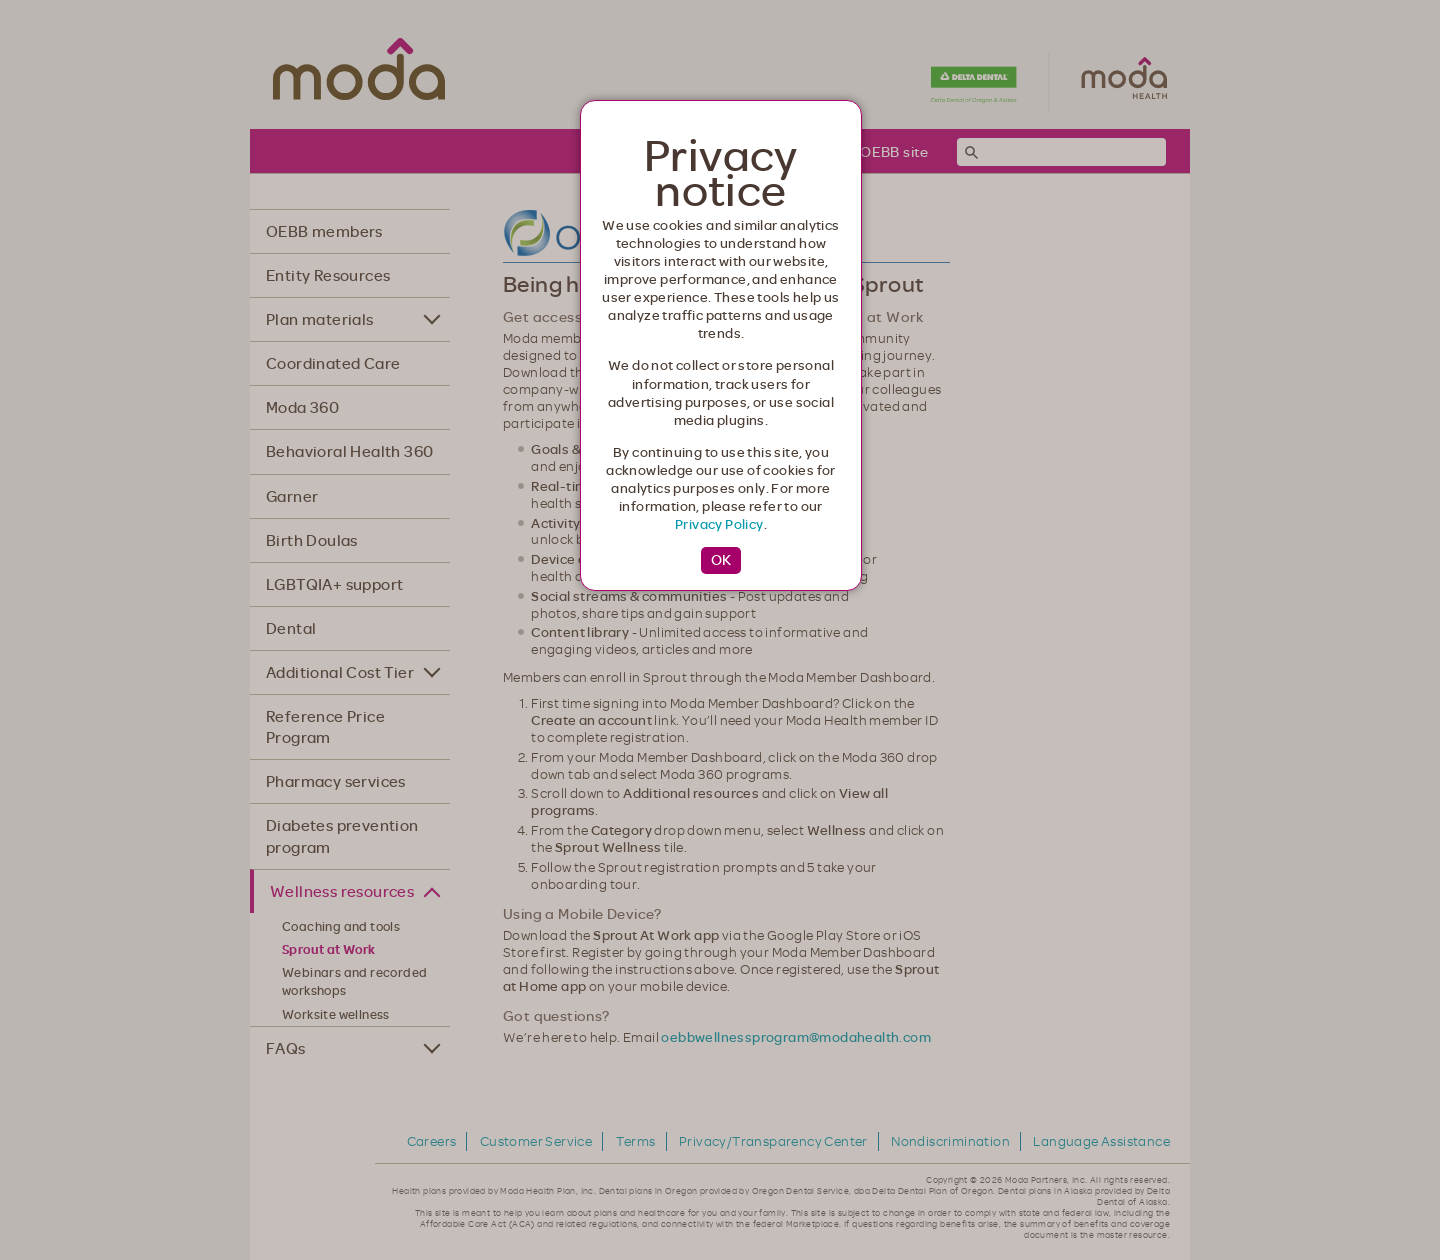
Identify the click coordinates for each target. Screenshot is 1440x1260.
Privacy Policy (719, 524)
